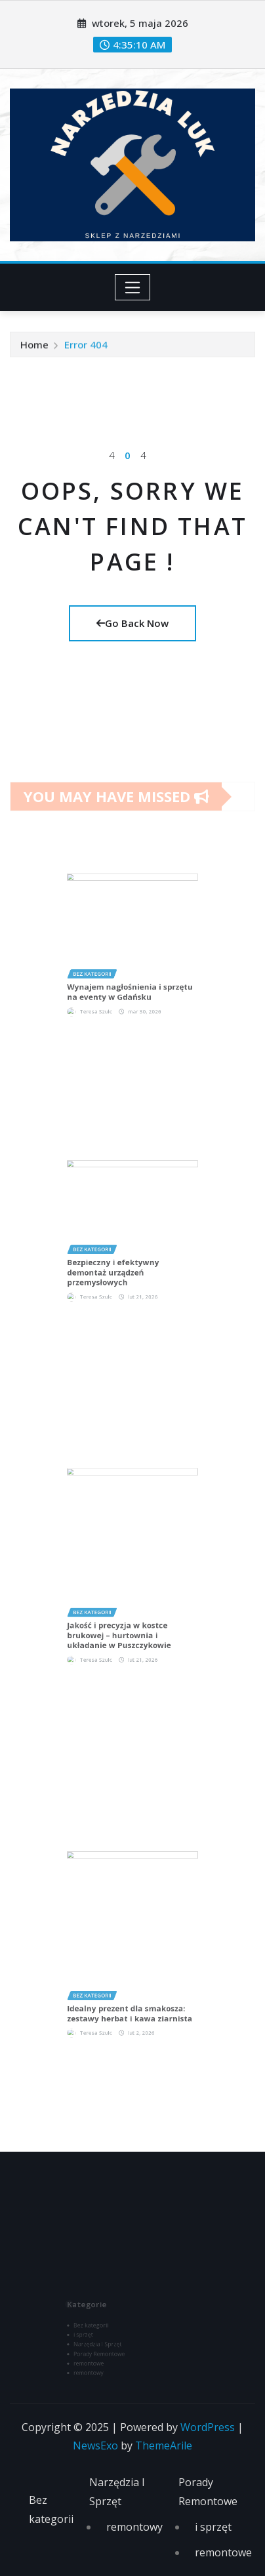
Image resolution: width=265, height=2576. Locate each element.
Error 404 (86, 348)
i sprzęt (213, 2527)
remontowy (134, 2527)
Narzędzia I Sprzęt (117, 2491)
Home (34, 348)
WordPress (207, 2427)
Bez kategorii (51, 2509)
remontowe (223, 2552)
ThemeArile (163, 2445)
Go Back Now (132, 623)
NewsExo (95, 2445)
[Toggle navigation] (133, 287)
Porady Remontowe (207, 2491)
